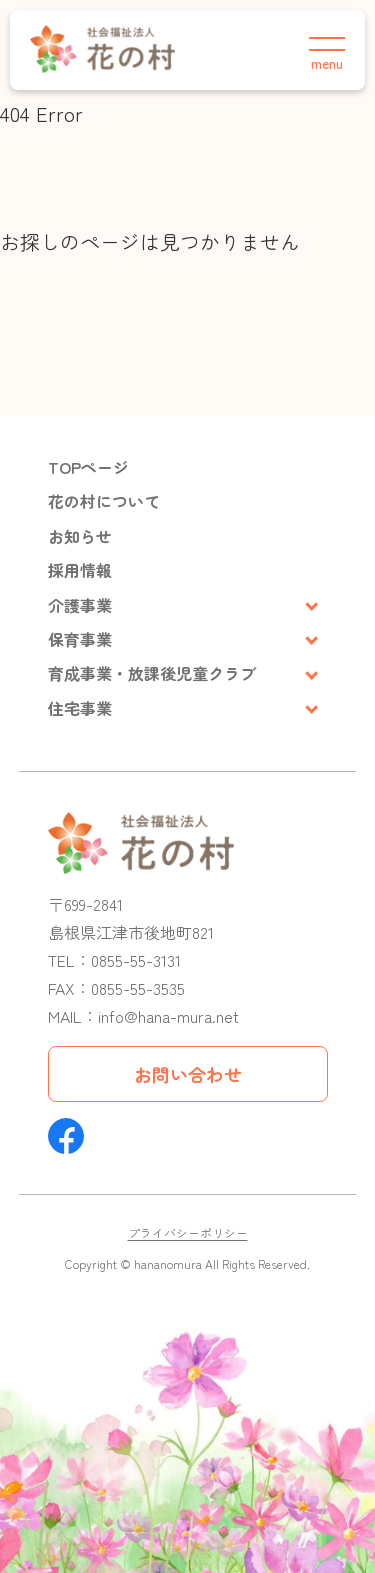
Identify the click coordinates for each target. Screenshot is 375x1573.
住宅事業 (80, 708)
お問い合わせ (188, 1074)
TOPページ (88, 467)
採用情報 (80, 570)
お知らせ (80, 536)
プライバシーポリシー (188, 1232)
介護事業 (80, 605)
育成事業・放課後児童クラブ (152, 673)
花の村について (104, 501)
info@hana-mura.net (168, 1016)
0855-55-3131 (136, 960)
